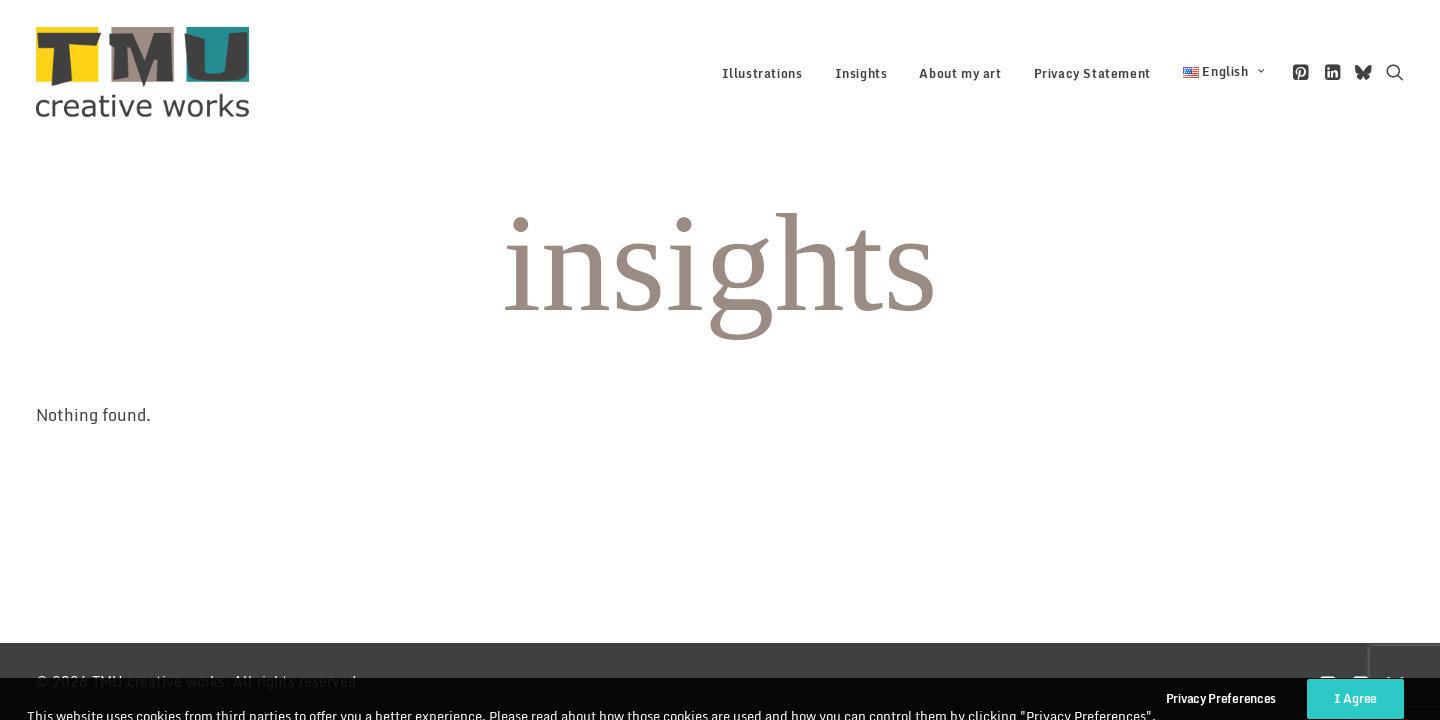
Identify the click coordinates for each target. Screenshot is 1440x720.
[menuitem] (762, 74)
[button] (1302, 72)
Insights (861, 73)
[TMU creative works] (142, 72)
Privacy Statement (1092, 73)
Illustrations (762, 73)
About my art (960, 73)
